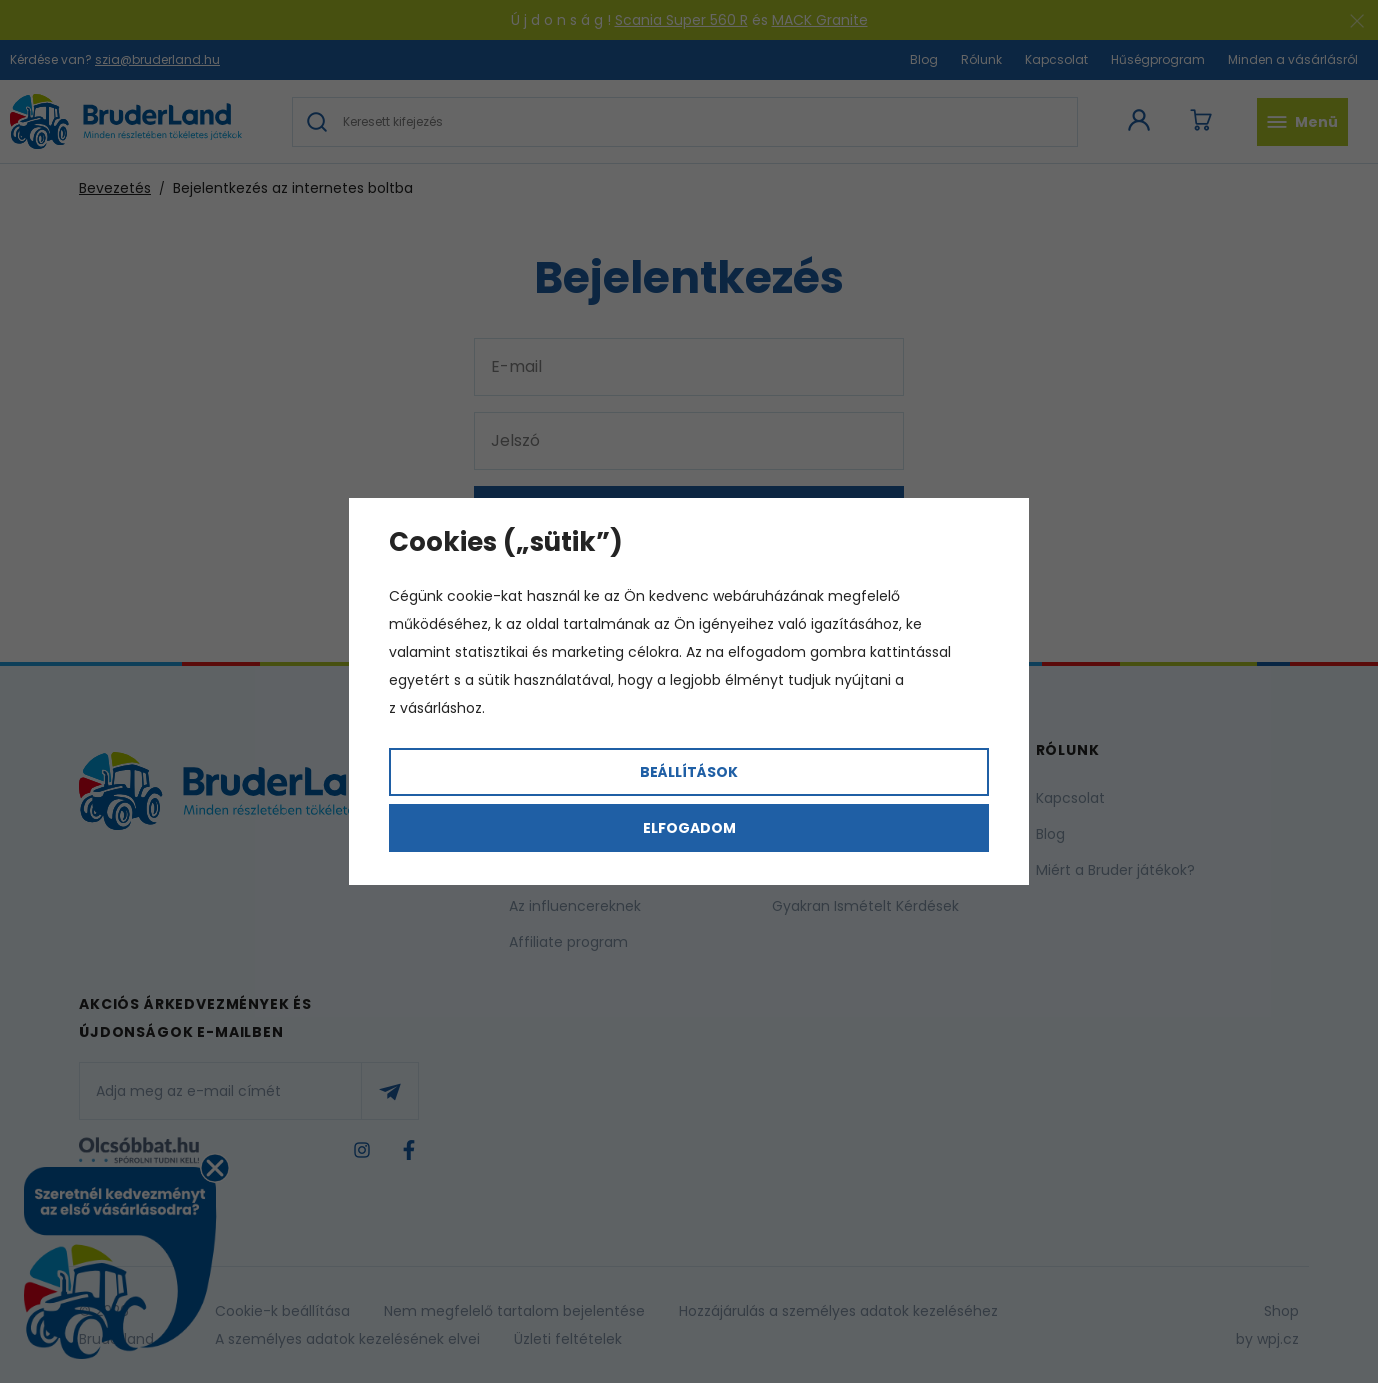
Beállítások (689, 772)
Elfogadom (689, 828)
